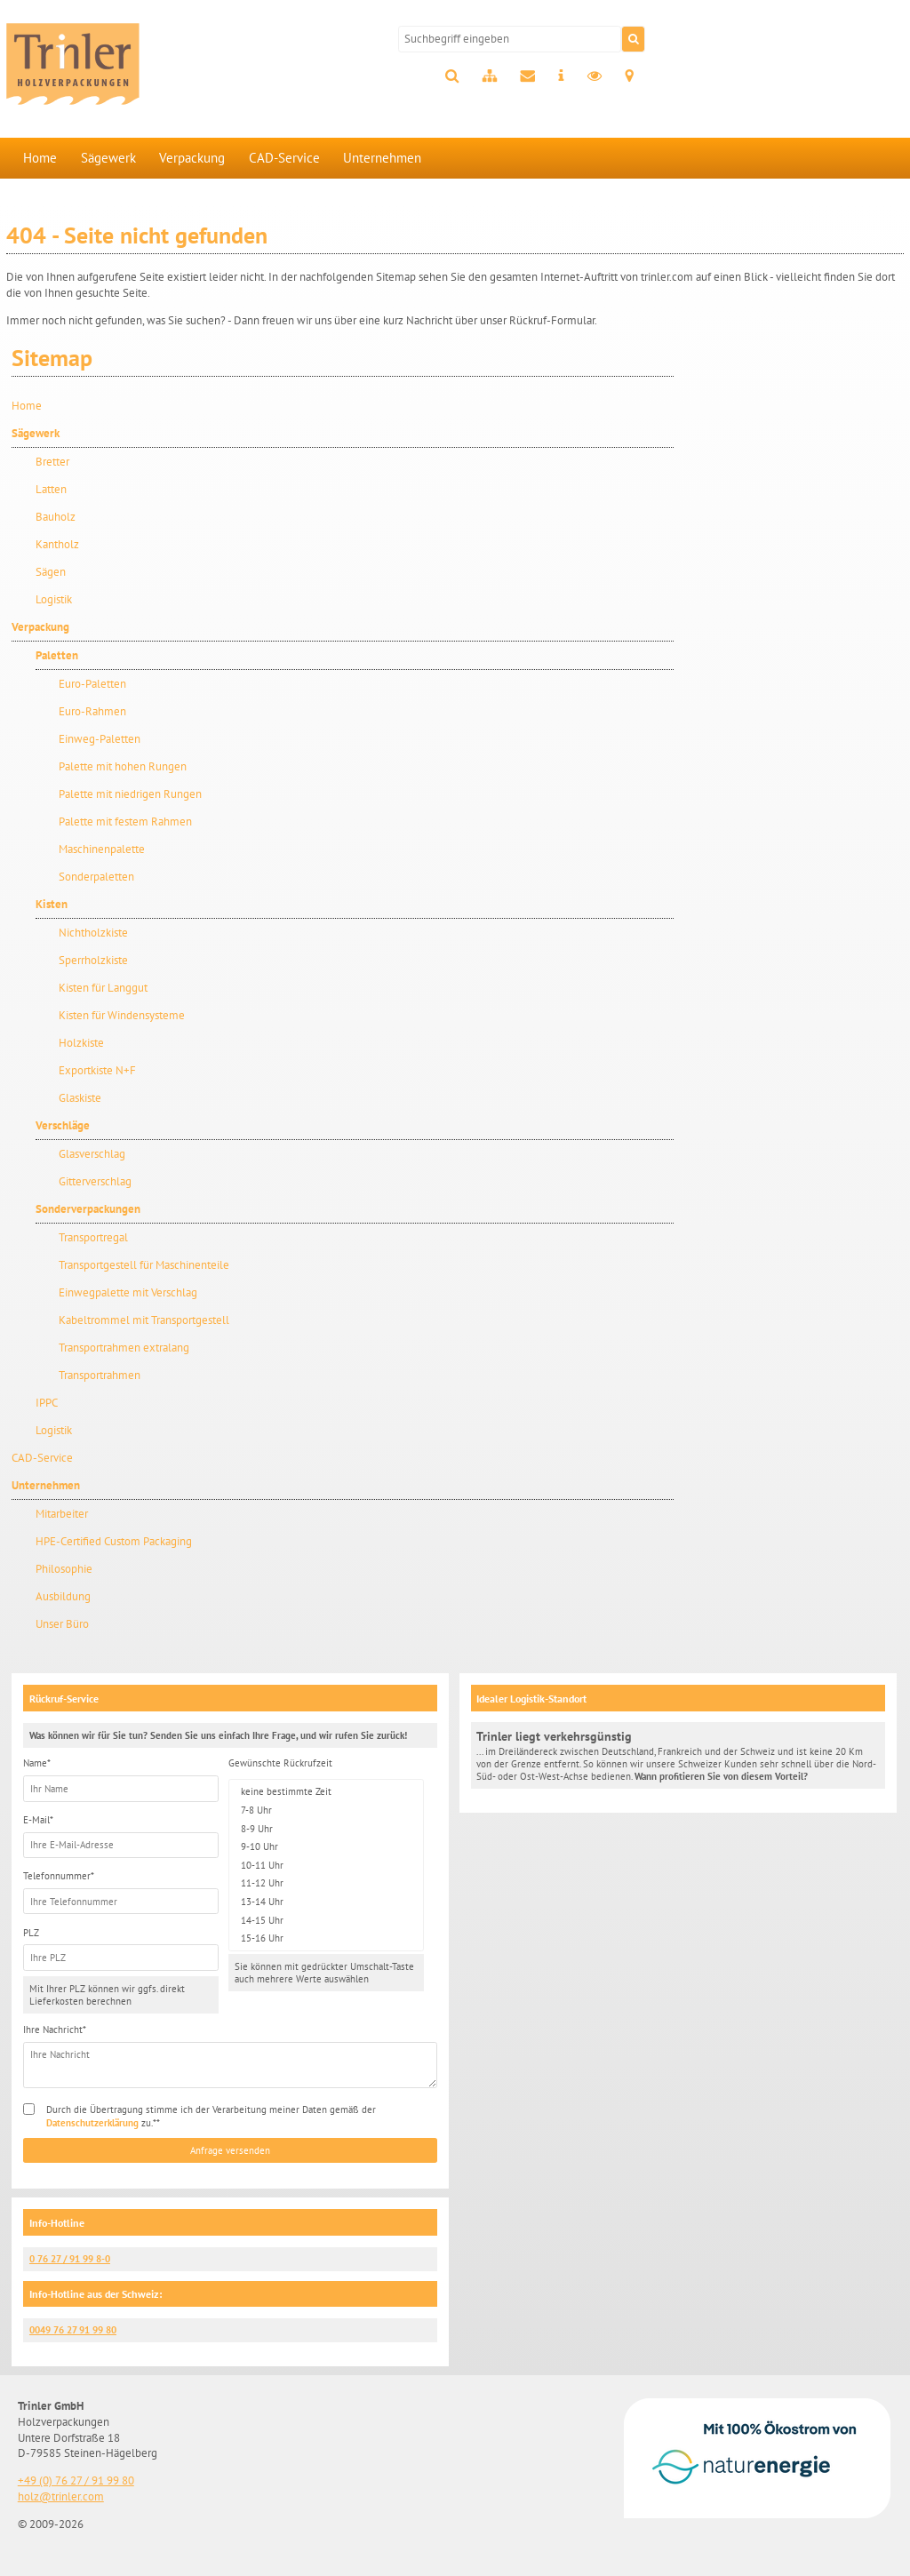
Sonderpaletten (96, 876)
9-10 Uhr (326, 1847)
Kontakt (527, 76)
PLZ (31, 1932)
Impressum (561, 76)
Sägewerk (108, 157)
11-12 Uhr (326, 1883)
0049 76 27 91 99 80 (72, 2330)
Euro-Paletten (92, 683)
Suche (452, 76)
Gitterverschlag (95, 1181)
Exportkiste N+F (97, 1070)
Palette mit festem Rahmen (125, 821)
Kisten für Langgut (103, 987)
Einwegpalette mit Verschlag (128, 1292)
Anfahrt (629, 76)
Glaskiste (80, 1097)
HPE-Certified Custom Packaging (114, 1541)
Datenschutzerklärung (92, 2123)
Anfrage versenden (230, 2150)
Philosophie (64, 1568)
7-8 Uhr (326, 1810)
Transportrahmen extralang (124, 1347)
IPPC (47, 1402)
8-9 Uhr (326, 1828)
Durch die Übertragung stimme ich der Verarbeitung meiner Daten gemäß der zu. (211, 2116)
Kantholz (57, 544)
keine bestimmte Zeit (326, 1791)
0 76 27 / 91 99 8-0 (69, 2259)
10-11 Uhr (326, 1865)
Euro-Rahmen (92, 711)
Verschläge (63, 1125)
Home (40, 157)
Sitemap (489, 76)
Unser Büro (62, 1623)
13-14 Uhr (326, 1902)
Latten (51, 489)
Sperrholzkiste (93, 960)
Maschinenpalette (102, 849)
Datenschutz (595, 76)
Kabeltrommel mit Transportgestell (144, 1320)
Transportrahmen (99, 1375)
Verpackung (192, 157)
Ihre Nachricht (54, 2029)
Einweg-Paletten (99, 738)
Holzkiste (81, 1042)
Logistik (54, 599)
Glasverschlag (92, 1153)
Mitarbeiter (62, 1513)
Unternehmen (382, 157)
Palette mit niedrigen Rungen (130, 794)
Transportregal (93, 1237)
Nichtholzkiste (93, 932)
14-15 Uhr (326, 1919)
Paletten (57, 655)
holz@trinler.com (61, 2496)
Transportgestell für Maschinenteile (144, 1264)
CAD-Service (284, 157)
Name (37, 1763)
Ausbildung (63, 1596)
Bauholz (56, 516)
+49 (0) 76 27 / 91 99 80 (76, 2480)
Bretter (52, 461)
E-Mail (38, 1820)
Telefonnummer (58, 1876)
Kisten (52, 904)
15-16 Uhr (326, 1938)
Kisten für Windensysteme (122, 1015)
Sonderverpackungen (88, 1208)
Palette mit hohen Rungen (123, 766)
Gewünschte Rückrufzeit (280, 1763)
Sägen (51, 571)
